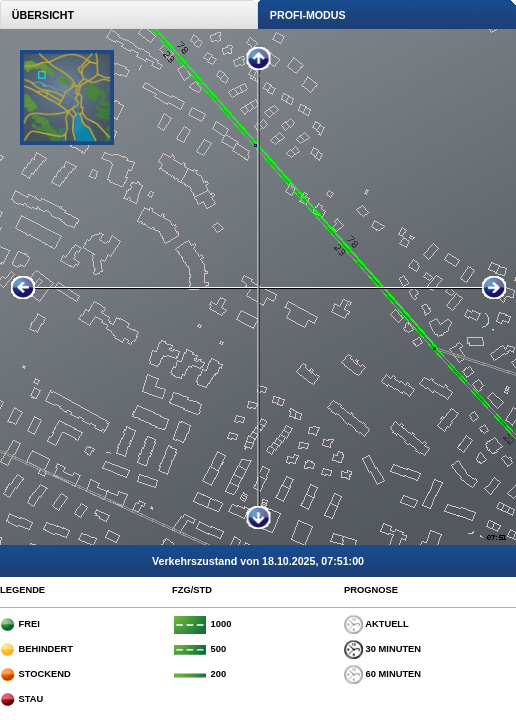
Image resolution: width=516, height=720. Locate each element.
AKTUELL (376, 624)
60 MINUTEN (382, 674)
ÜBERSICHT (37, 15)
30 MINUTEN (382, 649)
